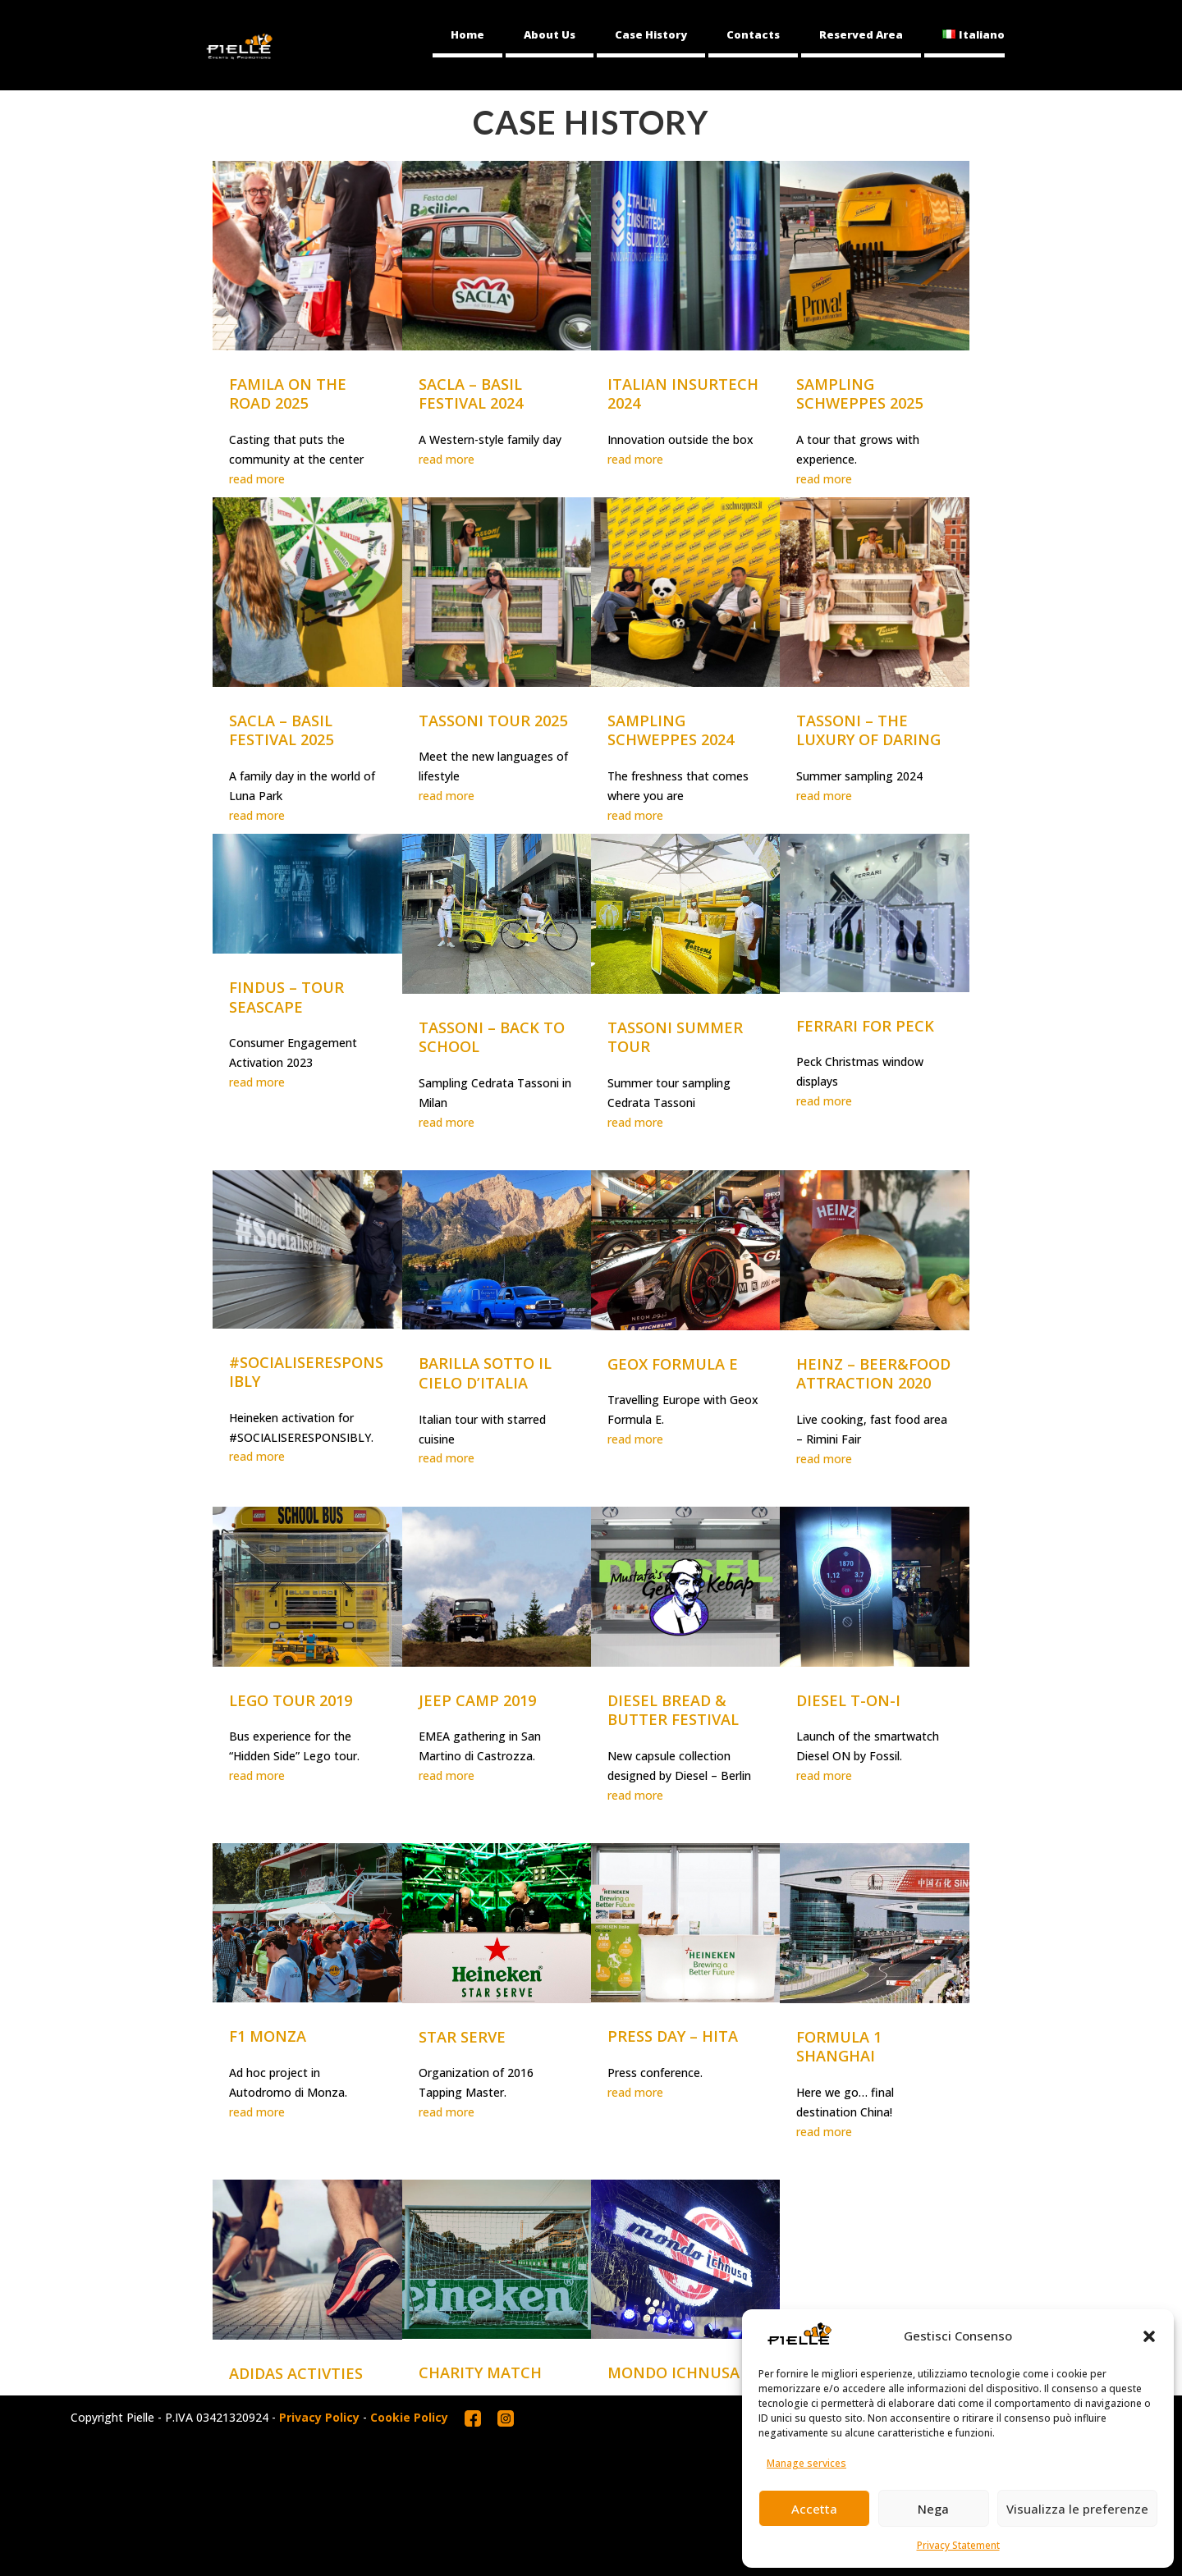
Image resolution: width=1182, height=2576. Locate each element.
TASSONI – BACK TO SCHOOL (492, 1037)
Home (467, 34)
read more (257, 479)
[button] (1149, 2336)
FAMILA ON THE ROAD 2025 (287, 394)
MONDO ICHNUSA (673, 2372)
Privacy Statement (958, 2545)
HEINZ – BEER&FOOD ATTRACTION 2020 (873, 1373)
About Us (549, 34)
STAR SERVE (462, 2037)
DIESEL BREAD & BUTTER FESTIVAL (673, 1710)
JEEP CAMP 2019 (477, 1700)
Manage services (806, 2463)
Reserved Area (861, 34)
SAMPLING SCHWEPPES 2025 (859, 394)
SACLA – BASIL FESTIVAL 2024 (471, 394)
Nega (933, 2509)
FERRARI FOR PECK (865, 1026)
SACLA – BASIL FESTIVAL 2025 (281, 730)
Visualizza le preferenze (1077, 2509)
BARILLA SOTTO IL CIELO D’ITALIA (485, 1373)
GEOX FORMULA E (672, 1364)
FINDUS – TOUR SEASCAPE (286, 997)
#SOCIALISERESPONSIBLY (306, 1372)
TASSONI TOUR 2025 (493, 720)
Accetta (814, 2509)
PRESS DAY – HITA (672, 2036)
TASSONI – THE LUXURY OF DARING (868, 730)
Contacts (753, 34)
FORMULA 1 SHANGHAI (839, 2046)
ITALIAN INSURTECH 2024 (682, 394)
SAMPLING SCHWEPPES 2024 (670, 730)
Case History (651, 34)
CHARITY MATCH (480, 2372)
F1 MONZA (267, 2036)
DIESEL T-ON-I (848, 1700)
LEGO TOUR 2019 (290, 1700)
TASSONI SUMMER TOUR (675, 1037)
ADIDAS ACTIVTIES (296, 2373)
